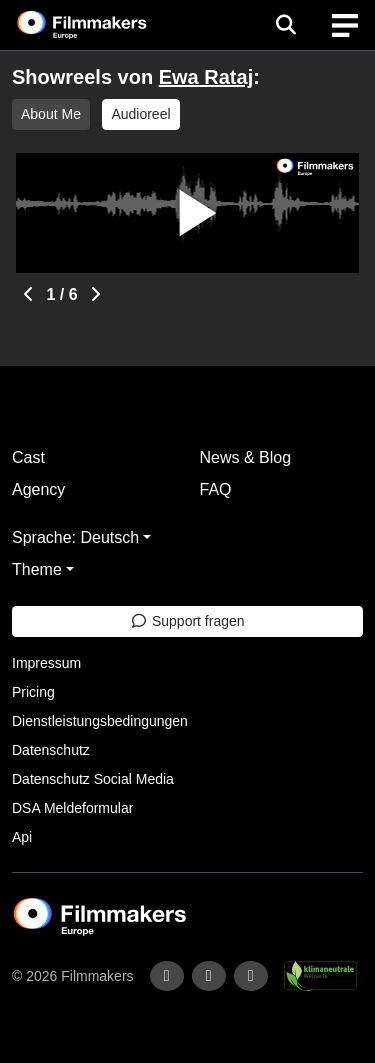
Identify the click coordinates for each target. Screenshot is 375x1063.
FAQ (216, 489)
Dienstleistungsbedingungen (100, 721)
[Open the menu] (285, 25)
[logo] (106, 25)
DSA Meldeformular (72, 808)
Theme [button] (37, 569)
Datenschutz (51, 750)
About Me (51, 114)
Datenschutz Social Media (93, 779)
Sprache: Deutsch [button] (75, 537)
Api (22, 837)
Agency (38, 489)
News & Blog (246, 457)
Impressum (46, 663)
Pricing (33, 692)
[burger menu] (345, 25)
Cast (28, 457)
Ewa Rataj (206, 77)
